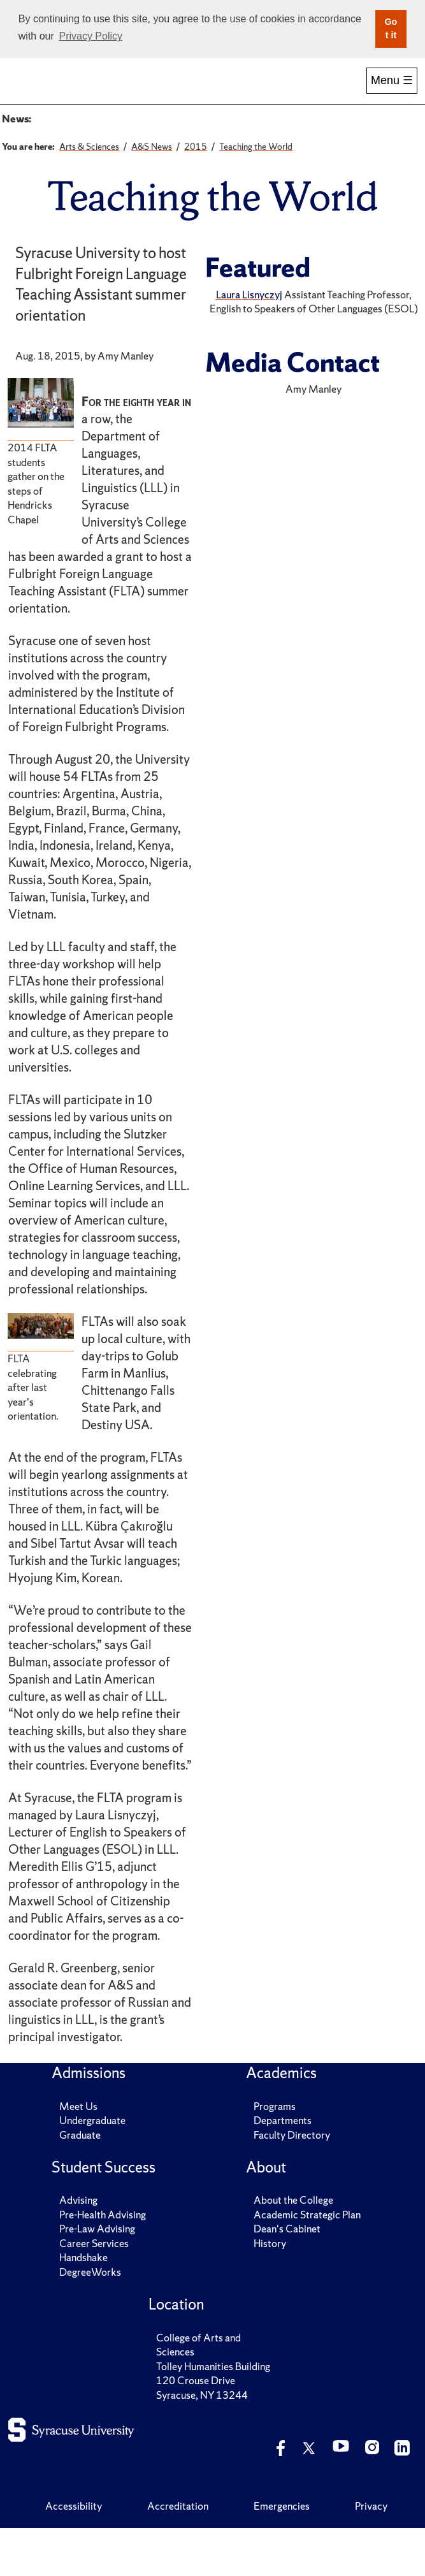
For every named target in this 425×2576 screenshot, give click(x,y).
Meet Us (78, 2153)
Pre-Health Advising (102, 2262)
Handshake (83, 2305)
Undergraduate (92, 2168)
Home (31, 93)
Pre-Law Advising (97, 2276)
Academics (152, 93)
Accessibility (73, 2553)
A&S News (65, 136)
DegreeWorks (90, 2319)
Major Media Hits (306, 136)
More (390, 93)
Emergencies (282, 2553)
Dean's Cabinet (287, 2276)
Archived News (137, 136)
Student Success (212, 93)
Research (334, 93)
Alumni (273, 93)
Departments (283, 2168)
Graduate (80, 2182)
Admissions (91, 93)
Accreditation (177, 2553)
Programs (275, 2153)
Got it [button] (390, 29)
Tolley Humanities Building (213, 2413)
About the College (293, 2248)
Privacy (371, 2553)
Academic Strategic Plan (307, 2262)
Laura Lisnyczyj (249, 342)
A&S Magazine (219, 136)
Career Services (94, 2290)
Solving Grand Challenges (96, 165)
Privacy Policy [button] (90, 36)
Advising (78, 2248)
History (270, 2290)
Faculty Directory (292, 2182)
